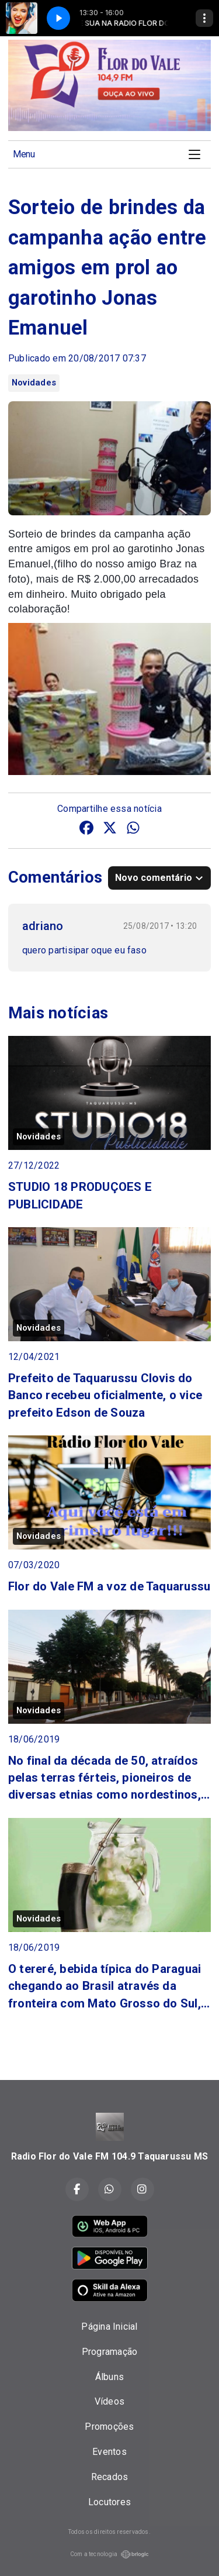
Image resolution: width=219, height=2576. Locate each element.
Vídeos (109, 2401)
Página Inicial (109, 2326)
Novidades (34, 382)
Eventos (109, 2451)
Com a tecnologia (110, 2554)
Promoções (109, 2426)
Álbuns (109, 2376)
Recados (109, 2476)
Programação (110, 2351)
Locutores (109, 2502)
